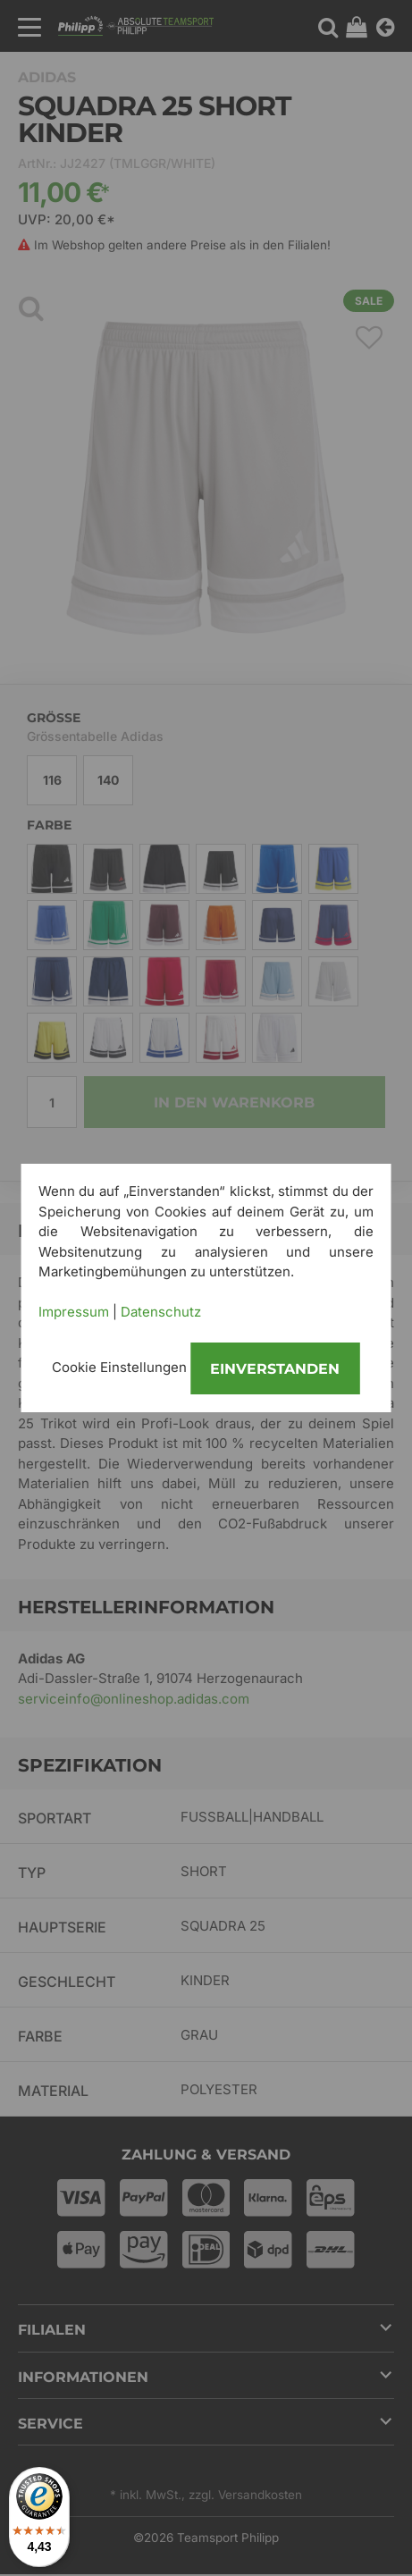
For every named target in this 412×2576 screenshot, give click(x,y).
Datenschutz (161, 1311)
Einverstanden (275, 1368)
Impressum (73, 1311)
